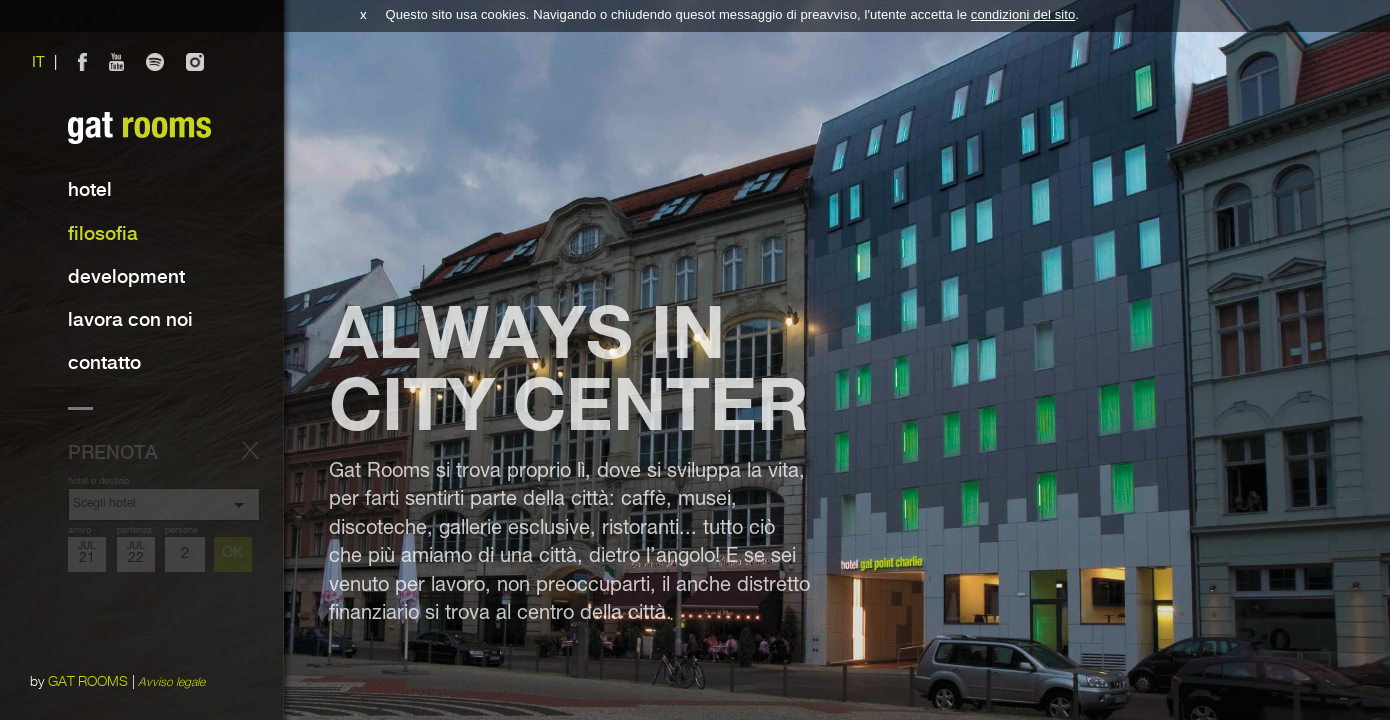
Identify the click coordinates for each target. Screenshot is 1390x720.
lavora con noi (130, 320)
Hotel (90, 190)
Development (126, 277)
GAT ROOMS (88, 682)
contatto (104, 363)
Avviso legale (171, 682)
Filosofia (103, 234)
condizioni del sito (1023, 14)
